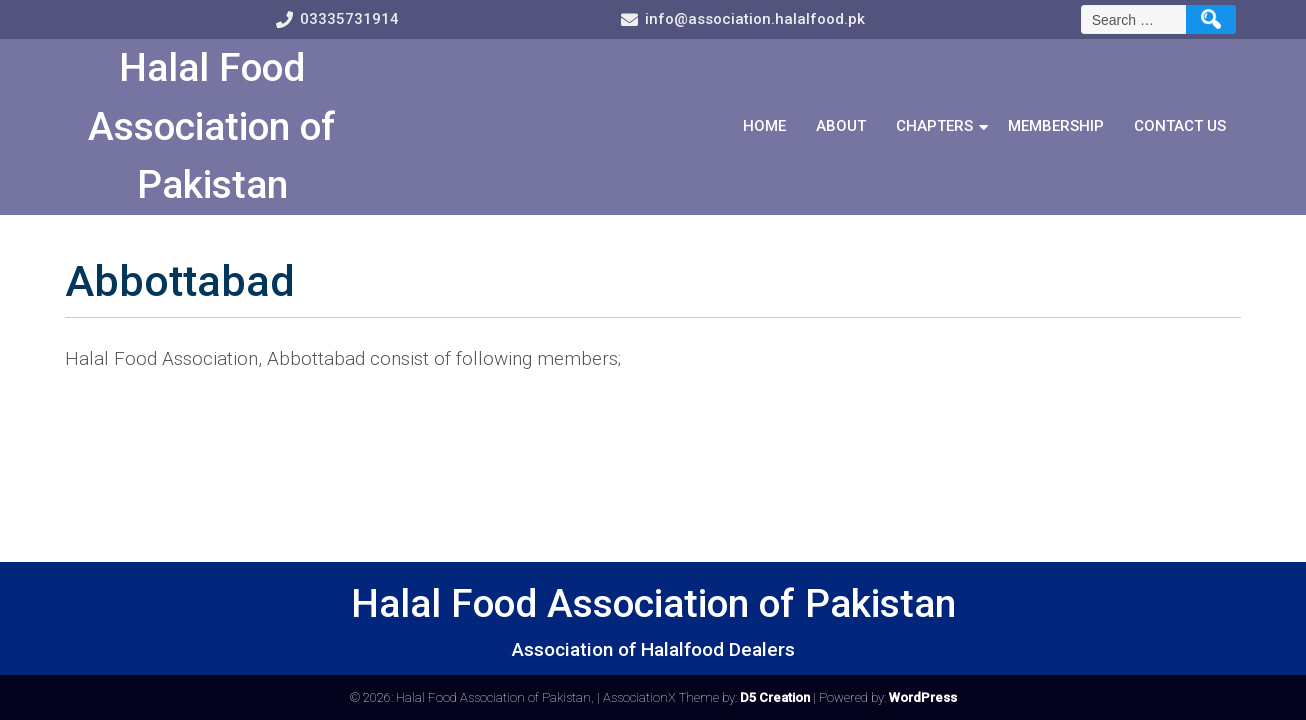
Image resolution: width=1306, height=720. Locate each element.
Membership (1056, 126)
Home (764, 126)
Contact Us (1180, 126)
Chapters (934, 126)
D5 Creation (775, 697)
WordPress (923, 697)
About (841, 126)
